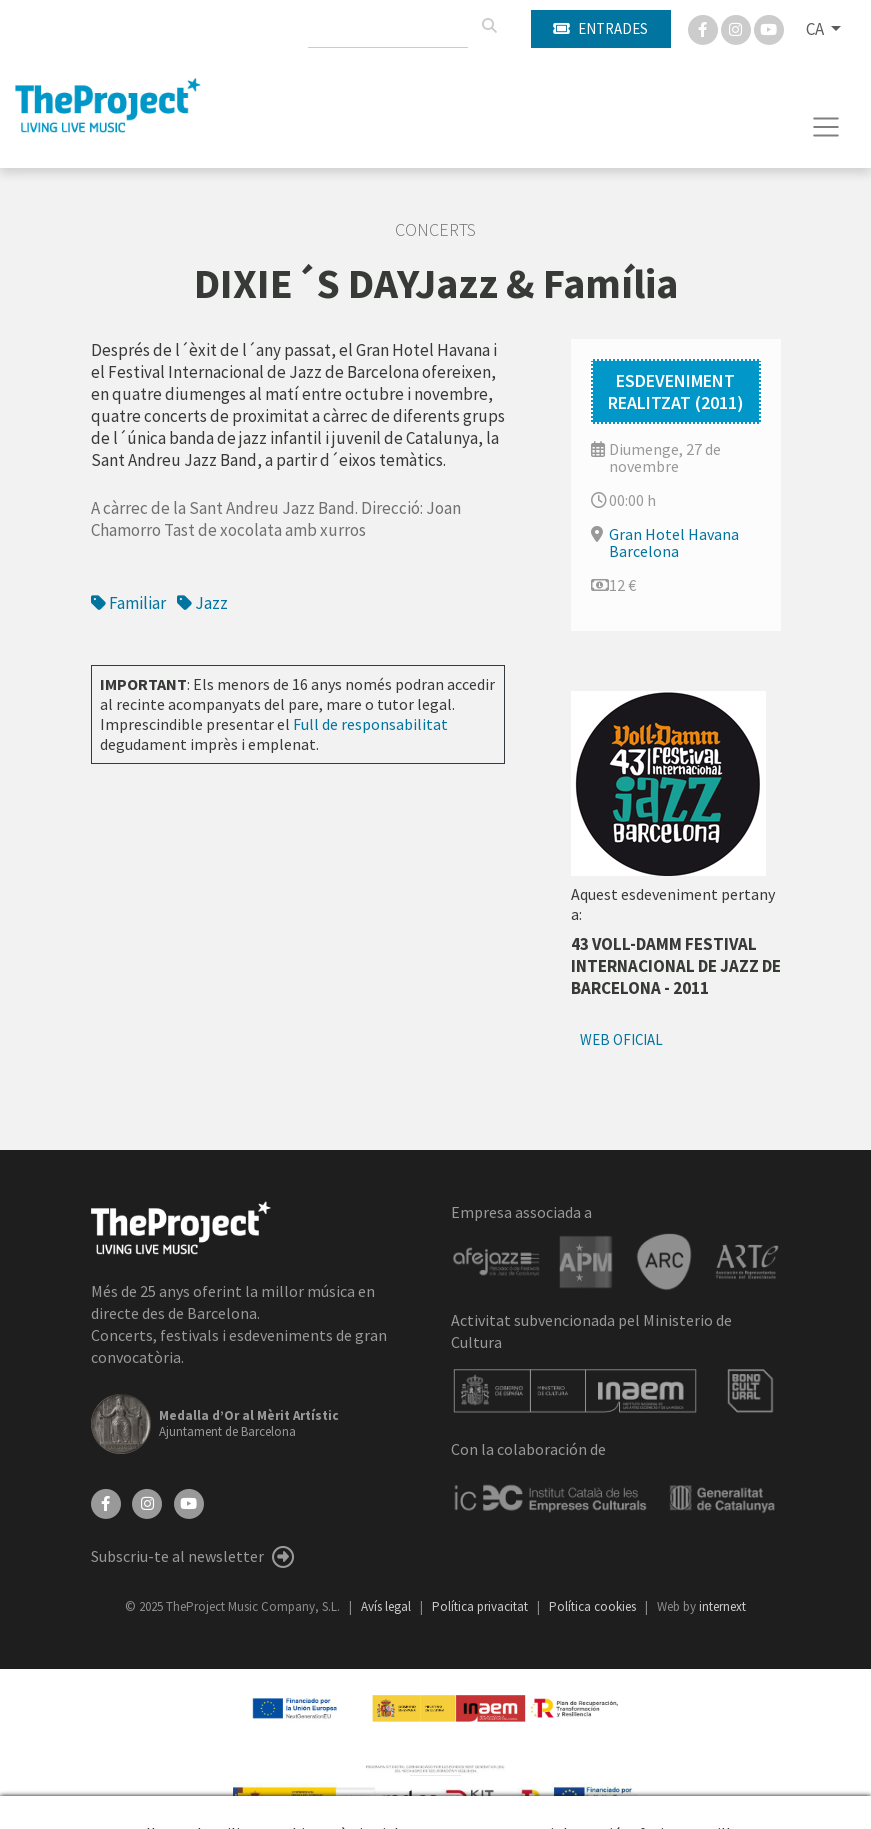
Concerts (435, 230)
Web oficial (621, 1039)
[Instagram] (737, 28)
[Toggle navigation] (826, 127)
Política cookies (594, 1606)
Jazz (202, 603)
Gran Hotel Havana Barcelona (674, 542)
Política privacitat (481, 1606)
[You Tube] (769, 28)
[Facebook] (704, 28)
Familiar (128, 603)
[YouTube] (189, 1502)
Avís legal (387, 1606)
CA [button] (816, 29)
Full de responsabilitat (370, 724)
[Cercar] (489, 26)
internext (722, 1606)
